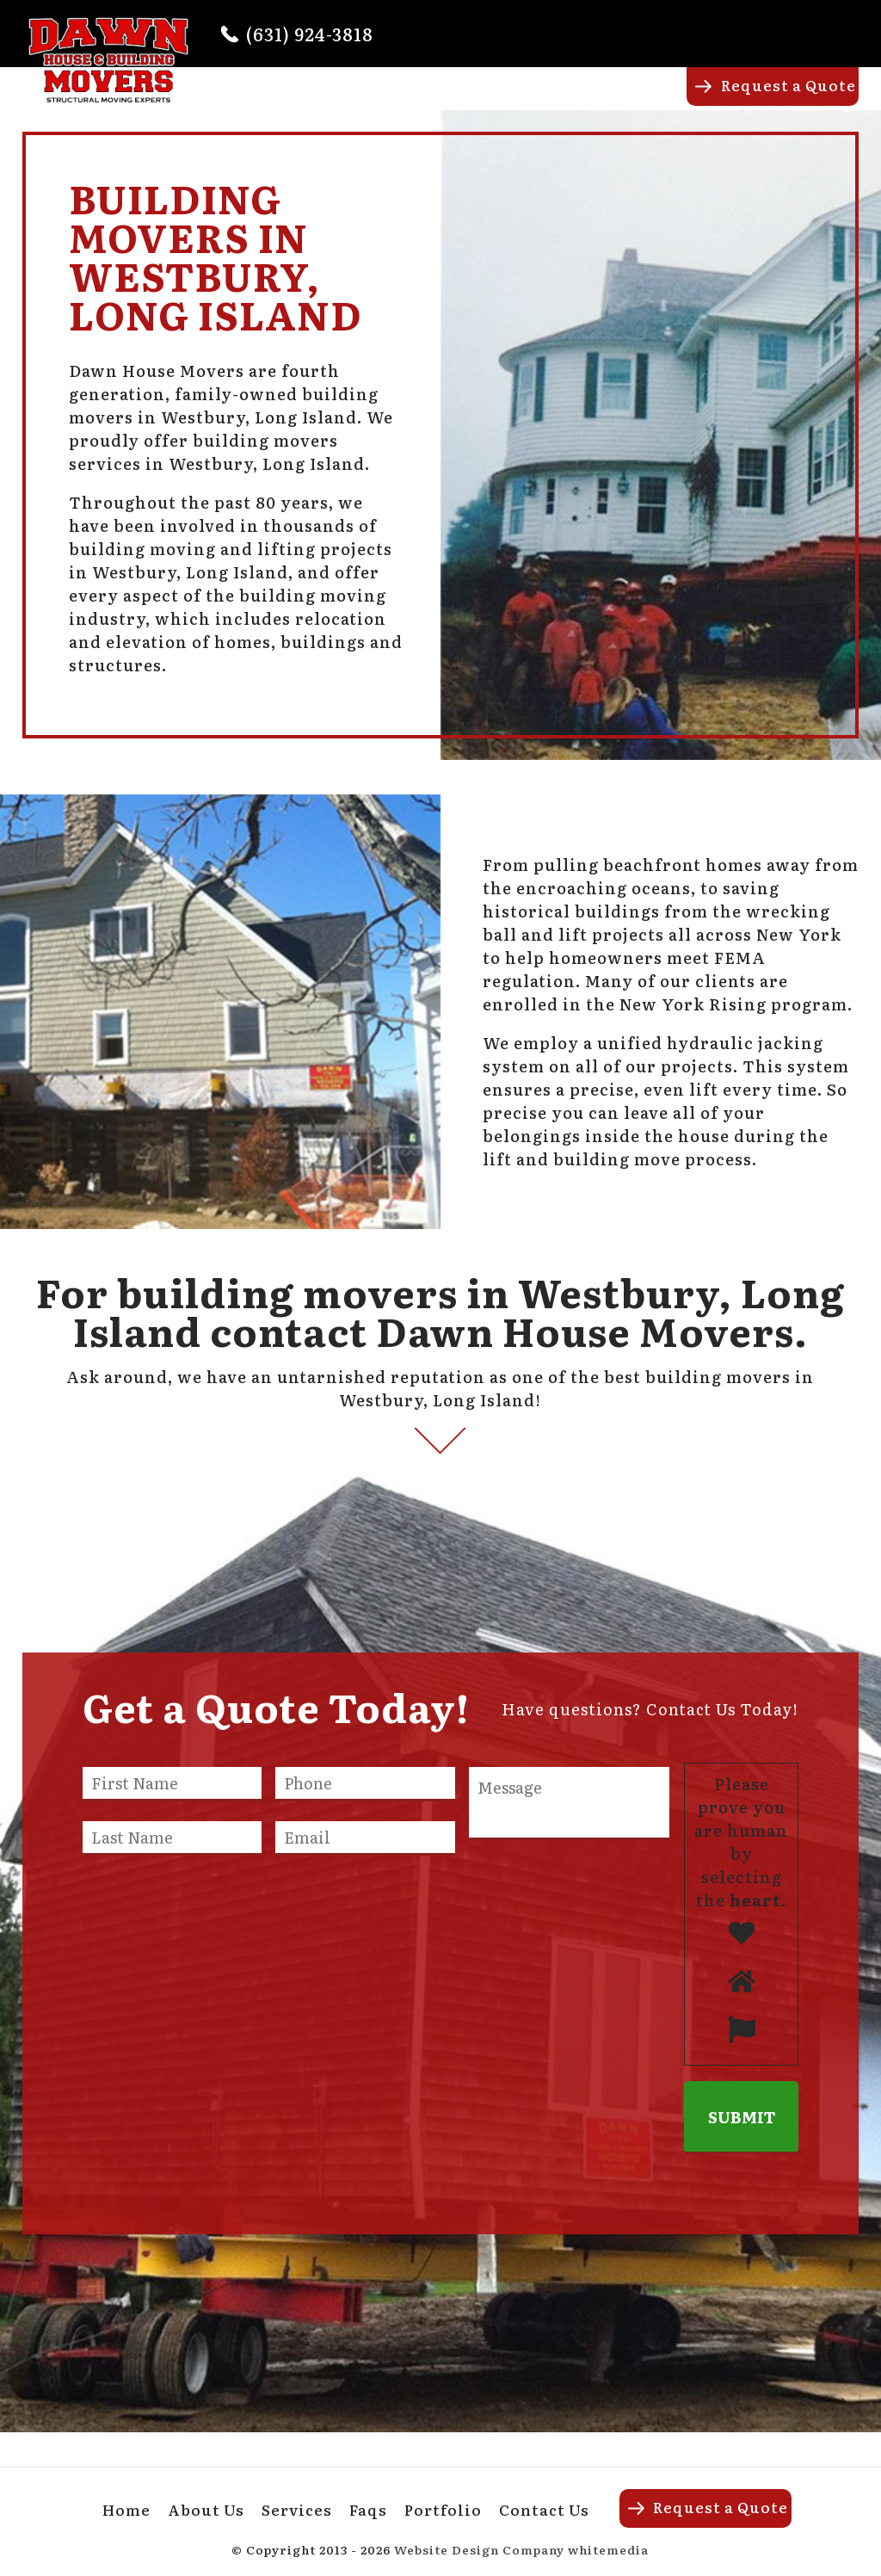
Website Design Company (479, 2549)
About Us (413, 100)
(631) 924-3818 (309, 33)
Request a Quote (788, 85)
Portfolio (650, 100)
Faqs (576, 100)
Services (504, 100)
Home (334, 100)
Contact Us (544, 2509)
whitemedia (608, 2549)
